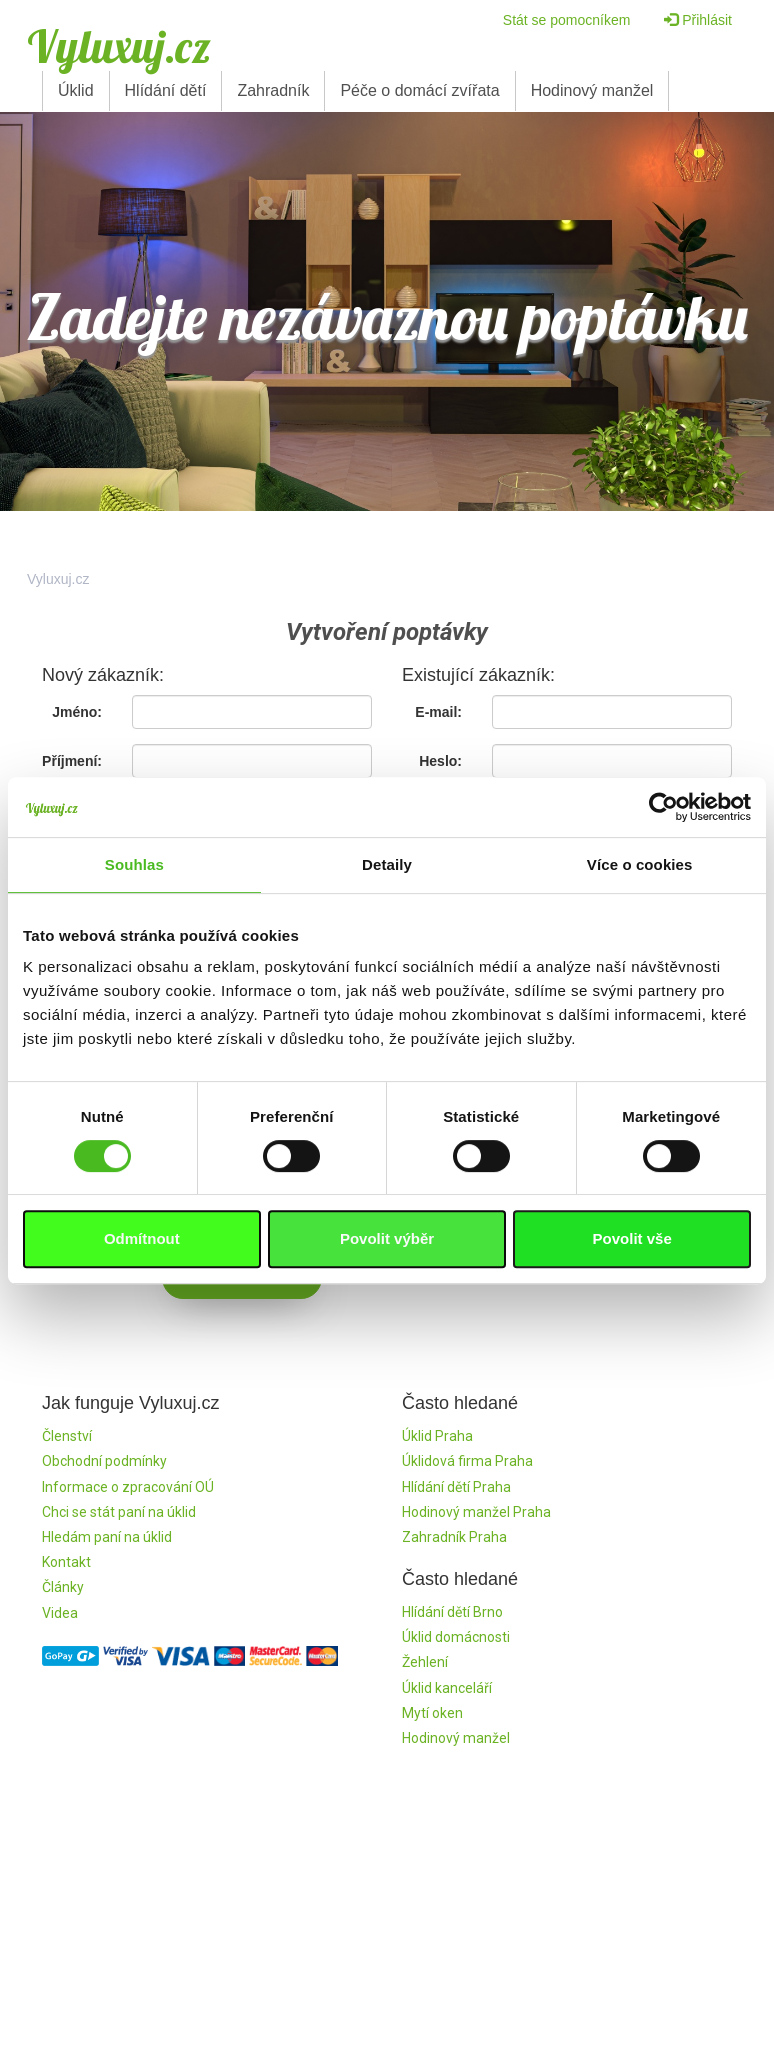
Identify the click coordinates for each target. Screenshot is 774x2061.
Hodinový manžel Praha (476, 1512)
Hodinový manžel (592, 90)
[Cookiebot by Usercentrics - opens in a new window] (663, 807)
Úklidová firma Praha (467, 1461)
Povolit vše (632, 1238)
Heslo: (440, 761)
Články (63, 1587)
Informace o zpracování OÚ (128, 1487)
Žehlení (425, 1662)
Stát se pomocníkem (567, 20)
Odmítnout (142, 1238)
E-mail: (438, 712)
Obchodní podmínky (104, 1461)
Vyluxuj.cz (119, 46)
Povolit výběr (387, 1238)
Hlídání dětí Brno (452, 1612)
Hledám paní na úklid (107, 1537)
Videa (60, 1613)
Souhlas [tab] (134, 864)
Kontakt (66, 1562)
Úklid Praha (437, 1436)
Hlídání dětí (166, 90)
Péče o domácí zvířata (419, 90)
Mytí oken (432, 1713)
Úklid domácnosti (456, 1637)
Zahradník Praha (454, 1537)
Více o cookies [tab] (640, 864)
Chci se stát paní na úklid (119, 1512)
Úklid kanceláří (447, 1688)
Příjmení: (72, 761)
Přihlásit (698, 20)
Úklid (76, 90)
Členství (67, 1436)
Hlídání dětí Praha (456, 1487)
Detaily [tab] (387, 864)
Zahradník (273, 90)
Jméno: (77, 712)
